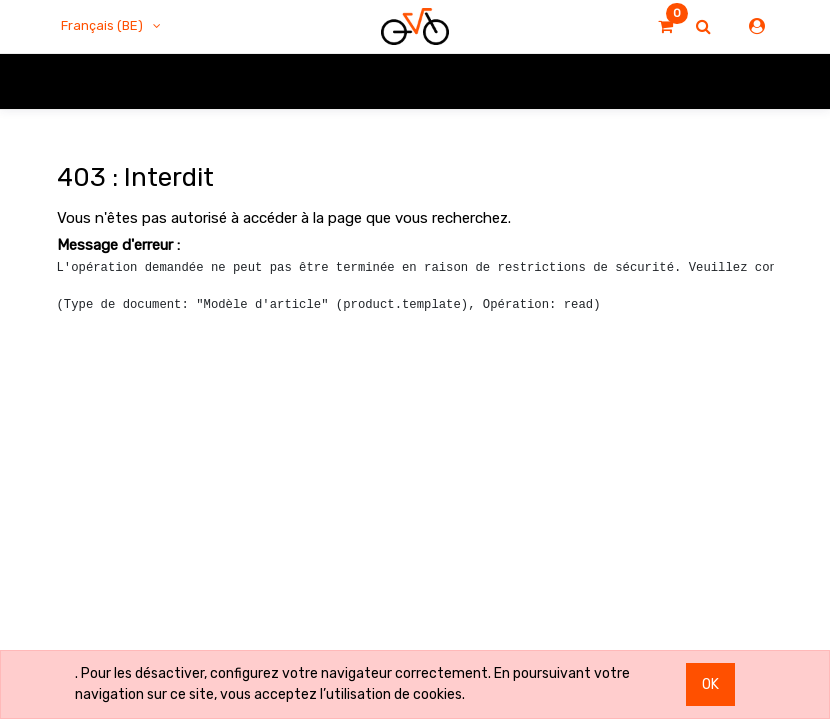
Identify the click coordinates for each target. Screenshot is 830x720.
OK (710, 684)
